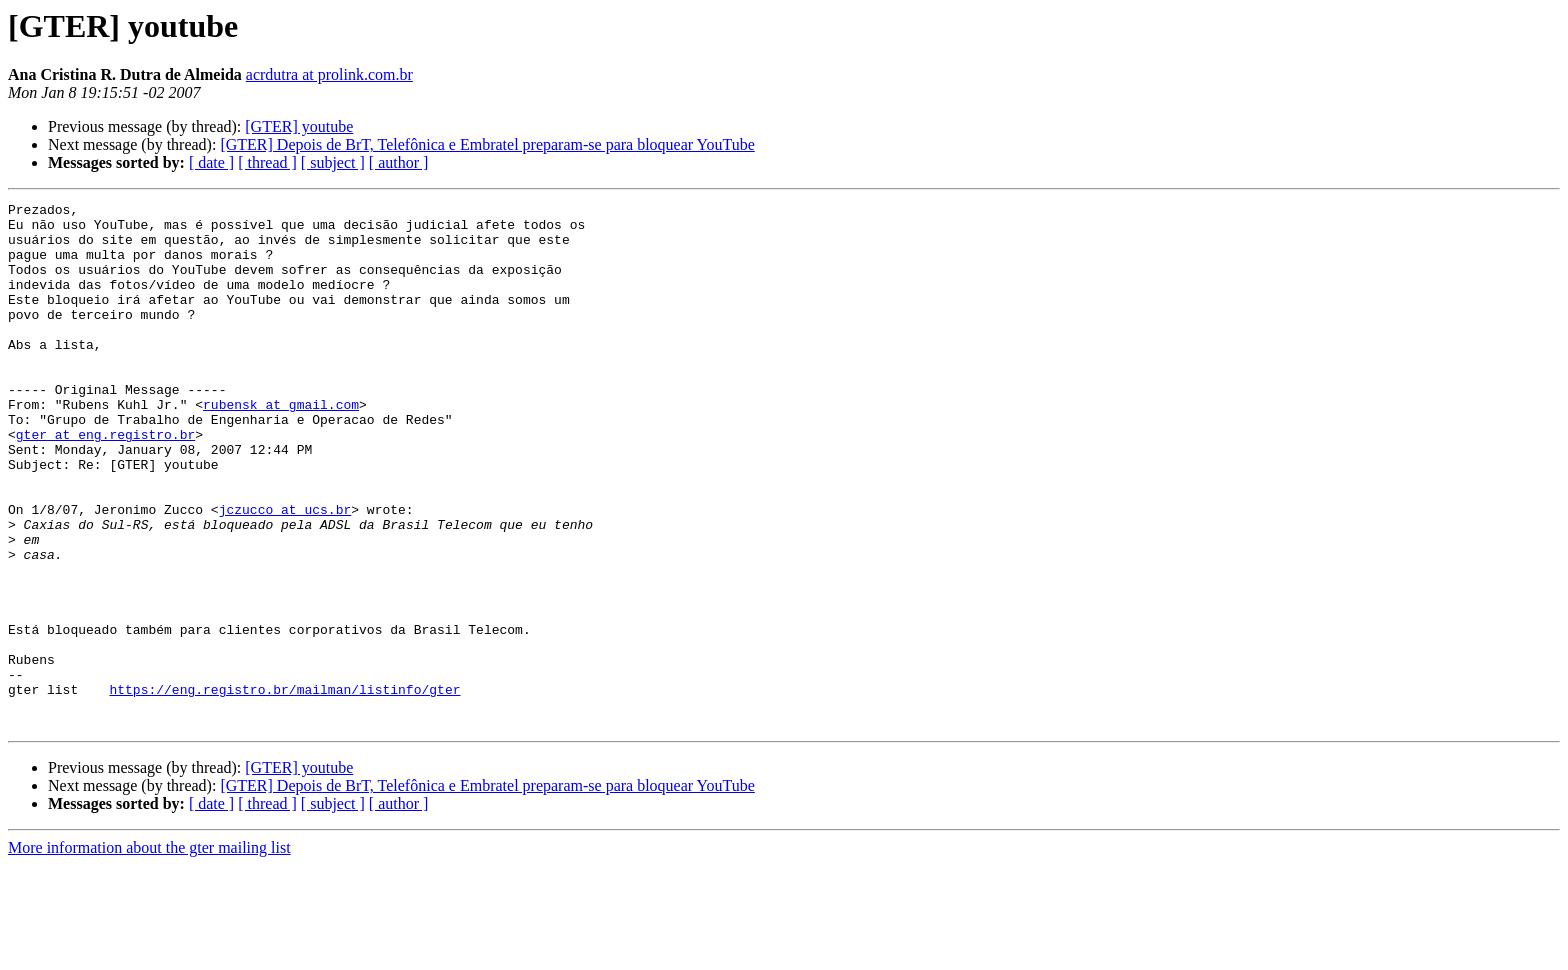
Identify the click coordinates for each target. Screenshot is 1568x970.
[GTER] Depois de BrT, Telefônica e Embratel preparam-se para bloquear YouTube (487, 144)
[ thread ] (267, 162)
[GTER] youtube (299, 126)
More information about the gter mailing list (149, 952)
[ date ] (211, 162)
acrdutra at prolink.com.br (329, 74)
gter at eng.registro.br (105, 482)
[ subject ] (333, 162)
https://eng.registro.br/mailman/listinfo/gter (284, 788)
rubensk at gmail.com (281, 446)
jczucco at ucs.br (285, 572)
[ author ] (399, 162)
